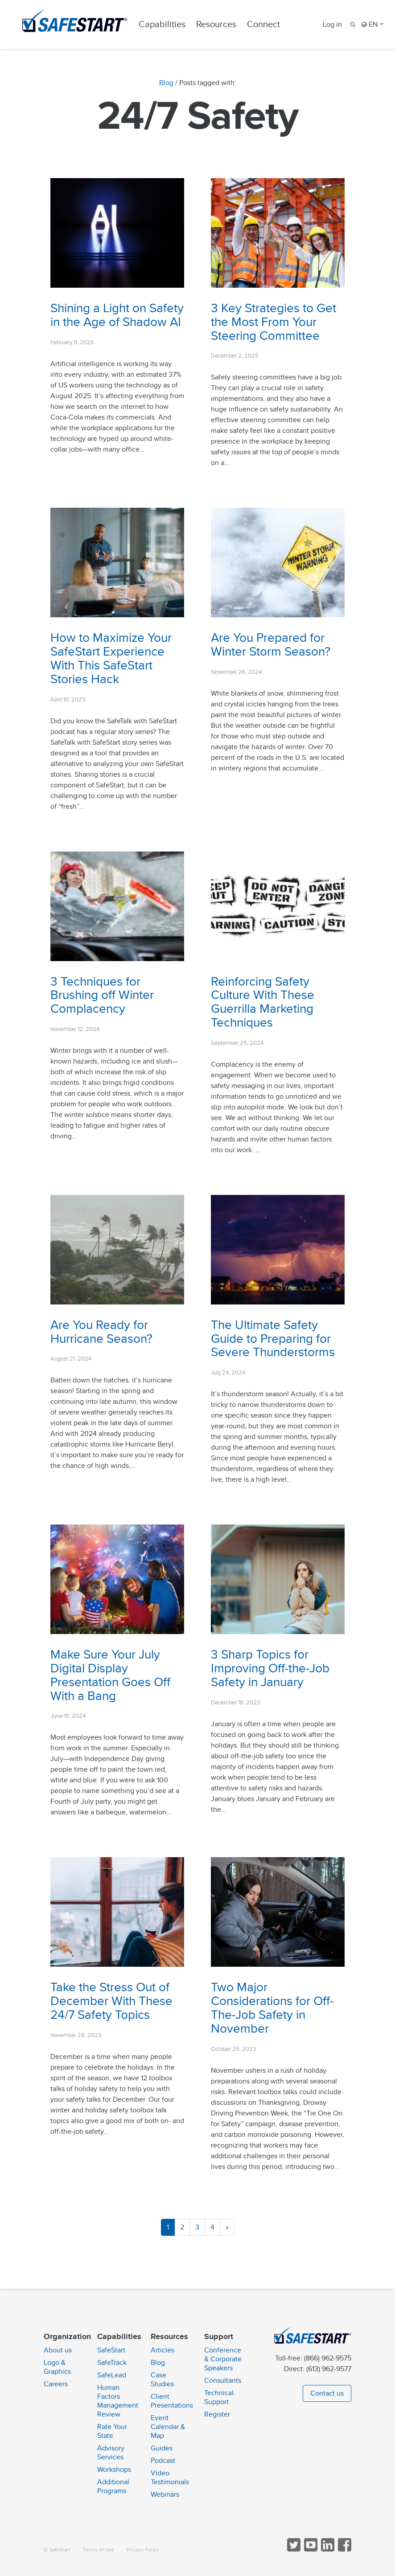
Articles (162, 2350)
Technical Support (219, 2397)
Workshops (114, 2469)
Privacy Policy (143, 2550)
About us (58, 2350)
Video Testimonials (170, 2477)
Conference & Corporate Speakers (223, 2359)
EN (373, 24)
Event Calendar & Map (168, 2426)
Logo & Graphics (57, 2367)
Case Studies (162, 2380)
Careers (56, 2384)
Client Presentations (172, 2401)
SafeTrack (112, 2362)
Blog (166, 82)
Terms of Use (98, 2550)
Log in (332, 24)
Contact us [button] (327, 2393)
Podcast (163, 2460)
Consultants (222, 2380)
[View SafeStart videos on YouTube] (309, 2549)
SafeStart (111, 2350)
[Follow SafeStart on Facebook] (343, 2549)
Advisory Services (110, 2453)
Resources (216, 24)
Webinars (165, 2494)
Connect (263, 24)
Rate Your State (112, 2431)
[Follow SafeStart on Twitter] (292, 2549)
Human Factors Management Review (117, 2401)
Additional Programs (113, 2486)
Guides (162, 2448)
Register (217, 2414)
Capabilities (162, 24)
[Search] (351, 24)
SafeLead (111, 2375)
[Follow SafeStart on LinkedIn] (326, 2549)
